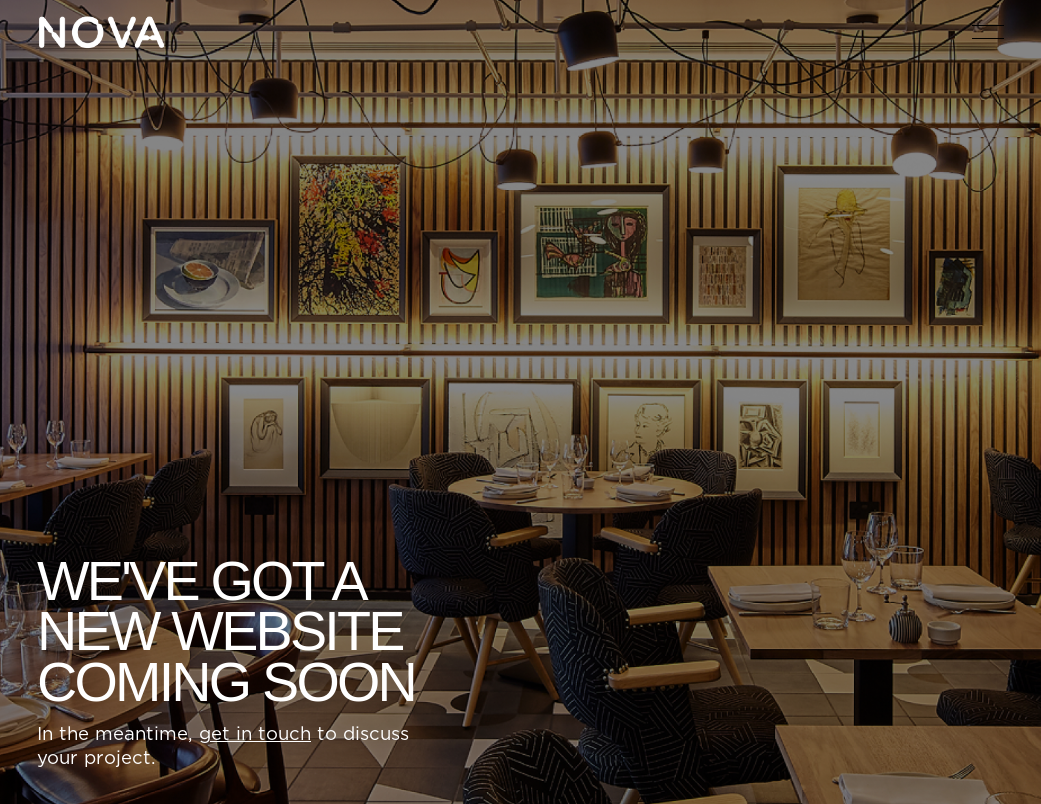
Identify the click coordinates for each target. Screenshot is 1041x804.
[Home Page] (101, 32)
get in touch (255, 735)
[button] (988, 32)
